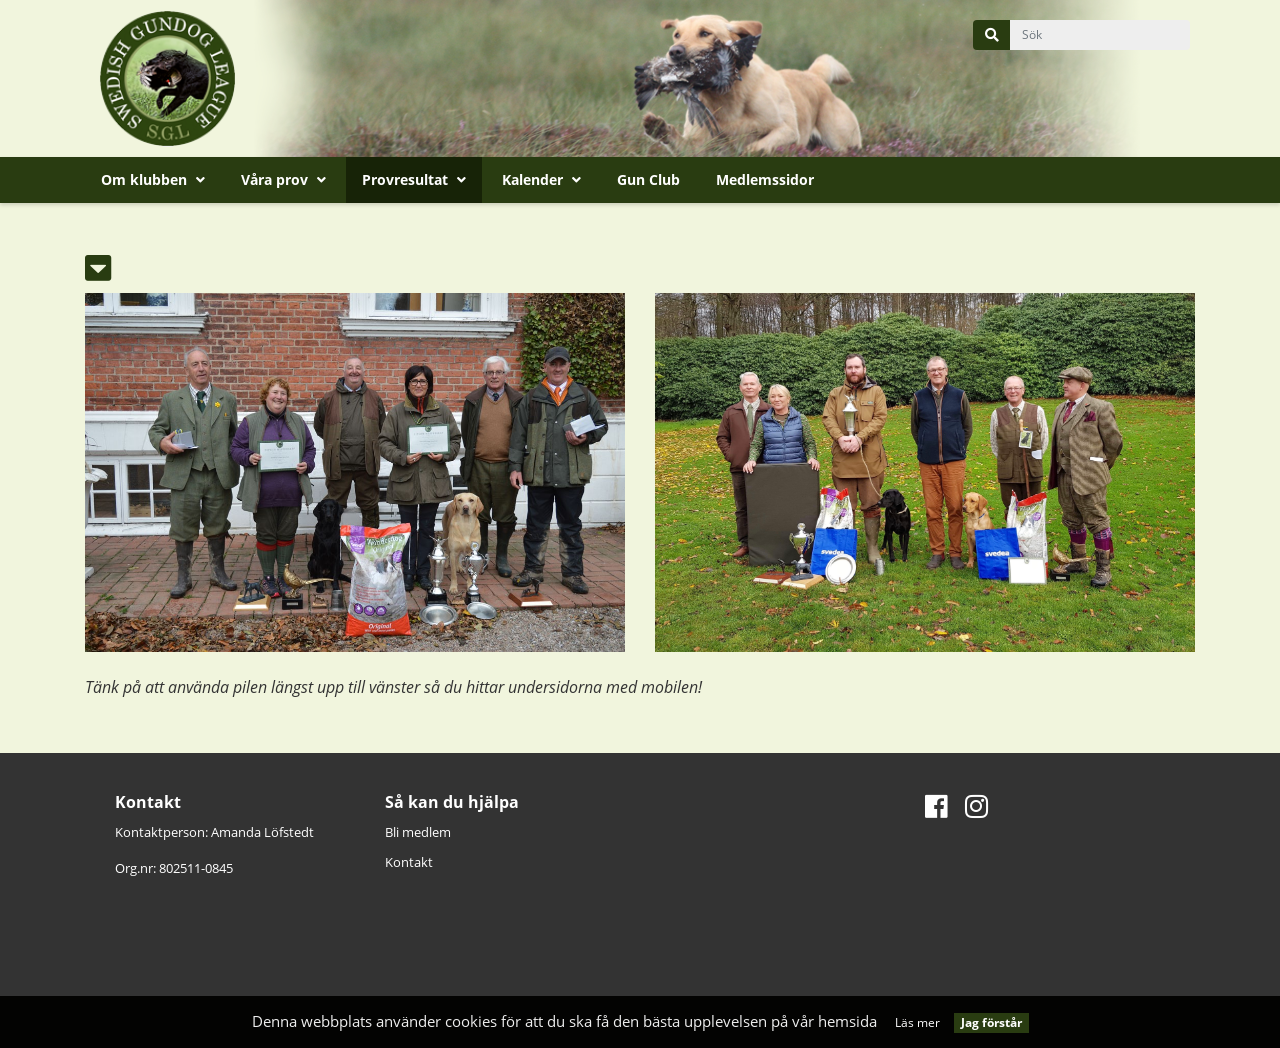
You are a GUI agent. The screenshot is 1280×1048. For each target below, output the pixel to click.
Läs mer (917, 1022)
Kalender (541, 179)
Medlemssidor (765, 179)
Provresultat (414, 179)
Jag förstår (991, 1022)
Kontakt (409, 862)
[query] (1100, 35)
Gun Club (648, 179)
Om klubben (153, 179)
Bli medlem (418, 832)
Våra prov (283, 179)
